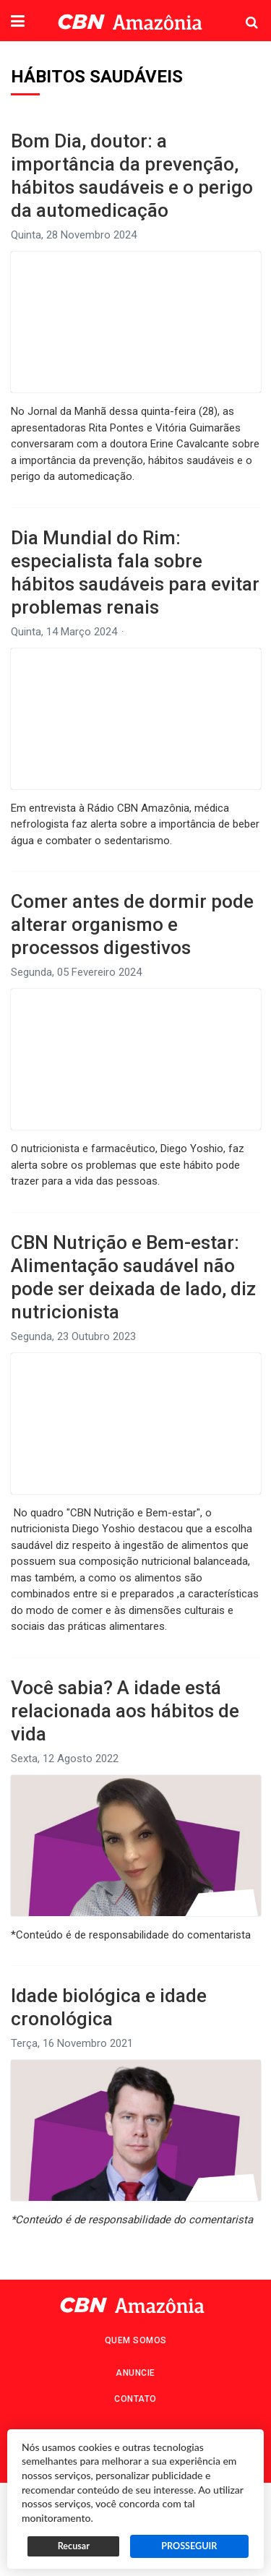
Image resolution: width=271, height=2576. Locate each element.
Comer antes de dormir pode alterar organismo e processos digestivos (132, 924)
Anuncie (135, 2373)
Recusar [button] (74, 2546)
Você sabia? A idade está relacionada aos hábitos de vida (125, 1711)
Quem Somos (136, 2340)
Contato (135, 2399)
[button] (18, 22)
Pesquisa (240, 11)
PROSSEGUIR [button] (189, 2546)
